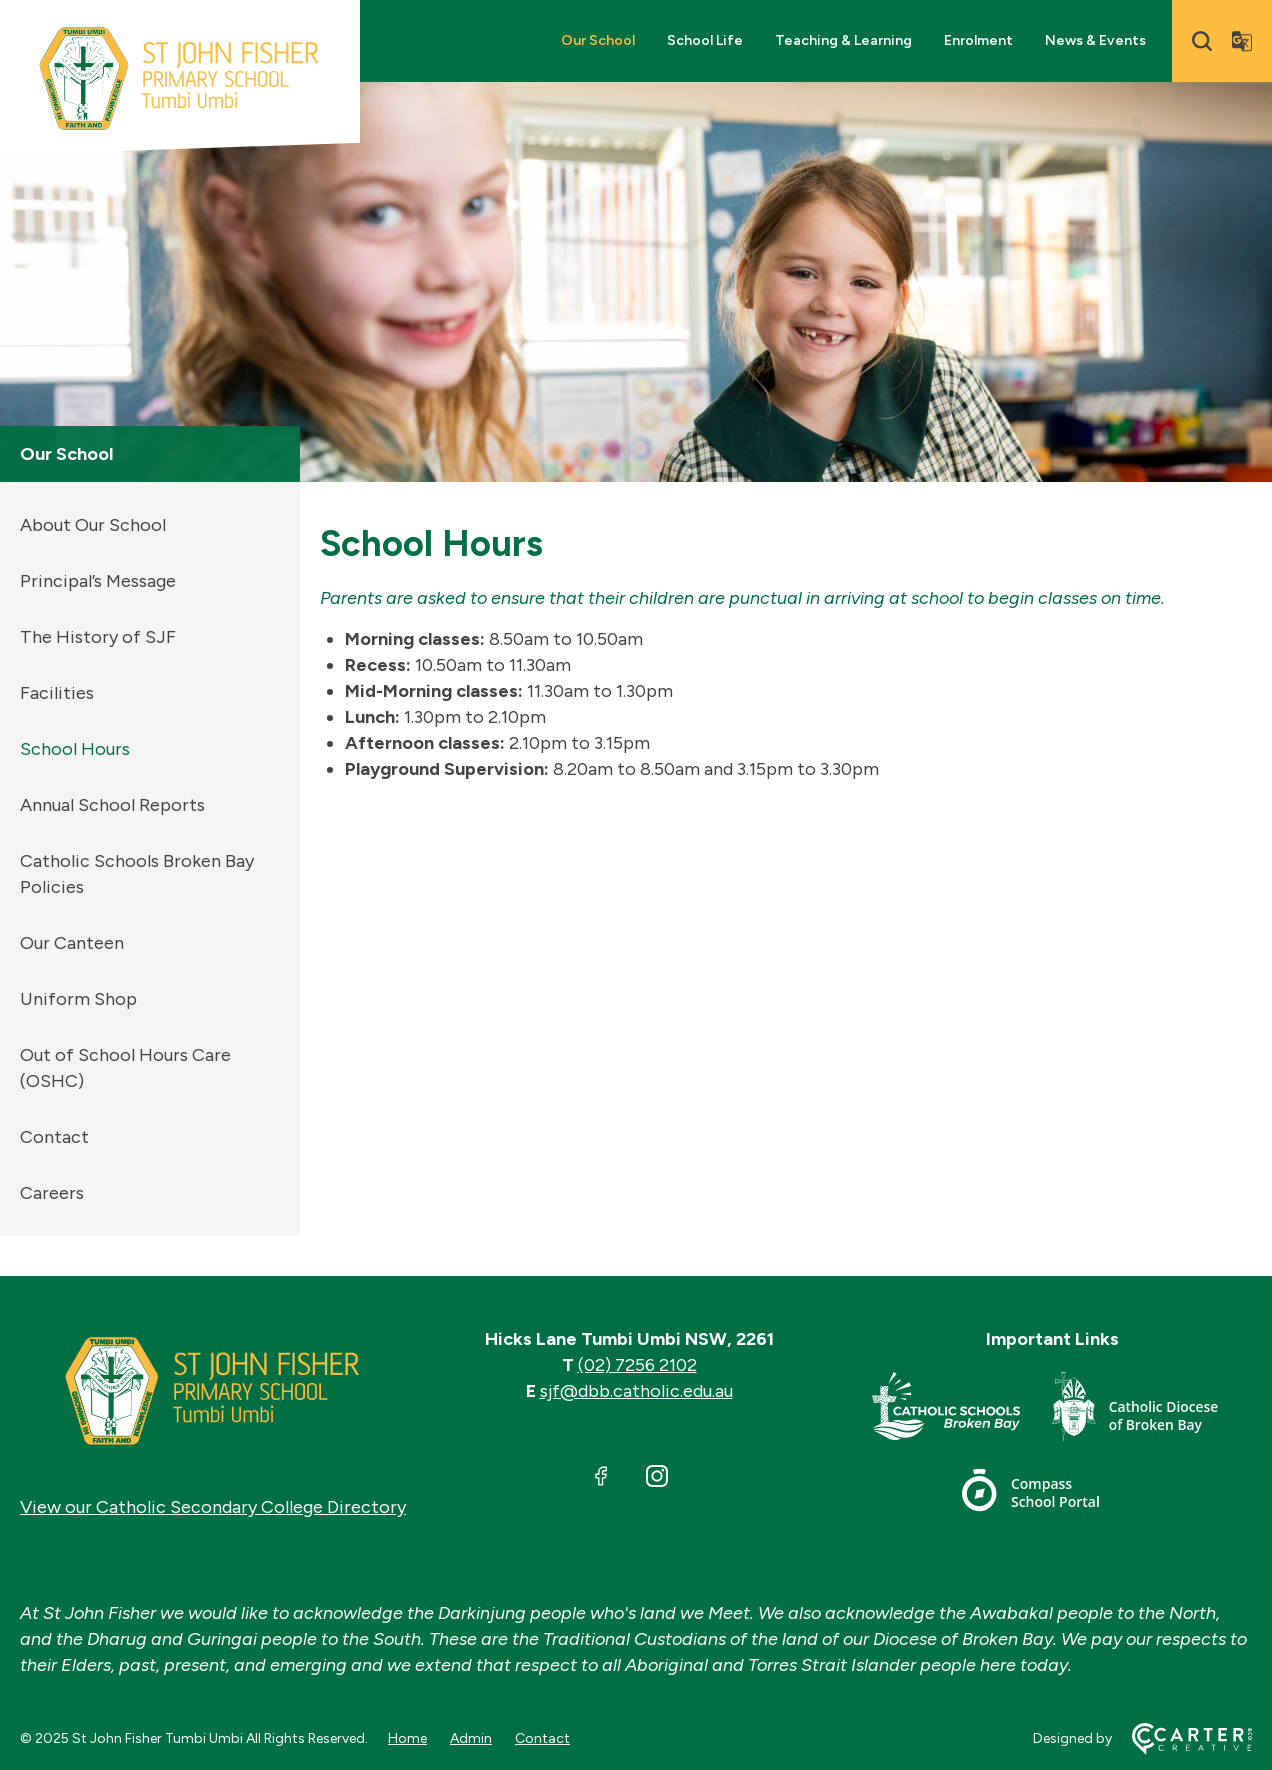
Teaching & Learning (843, 40)
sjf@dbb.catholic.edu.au (636, 1391)
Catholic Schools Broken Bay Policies (137, 874)
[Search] (1202, 41)
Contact (54, 1137)
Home (407, 1738)
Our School (598, 40)
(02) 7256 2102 (637, 1365)
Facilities (57, 693)
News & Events (1095, 40)
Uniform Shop (78, 999)
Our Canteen (72, 943)
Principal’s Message (98, 581)
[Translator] (1242, 41)
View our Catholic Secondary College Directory (213, 1507)
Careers (52, 1193)
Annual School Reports (112, 805)
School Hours (75, 749)
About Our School (93, 525)
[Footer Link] (962, 1410)
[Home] (213, 1391)
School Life (705, 40)
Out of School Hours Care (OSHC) (125, 1068)
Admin (471, 1738)
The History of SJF (98, 637)
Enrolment (978, 40)
